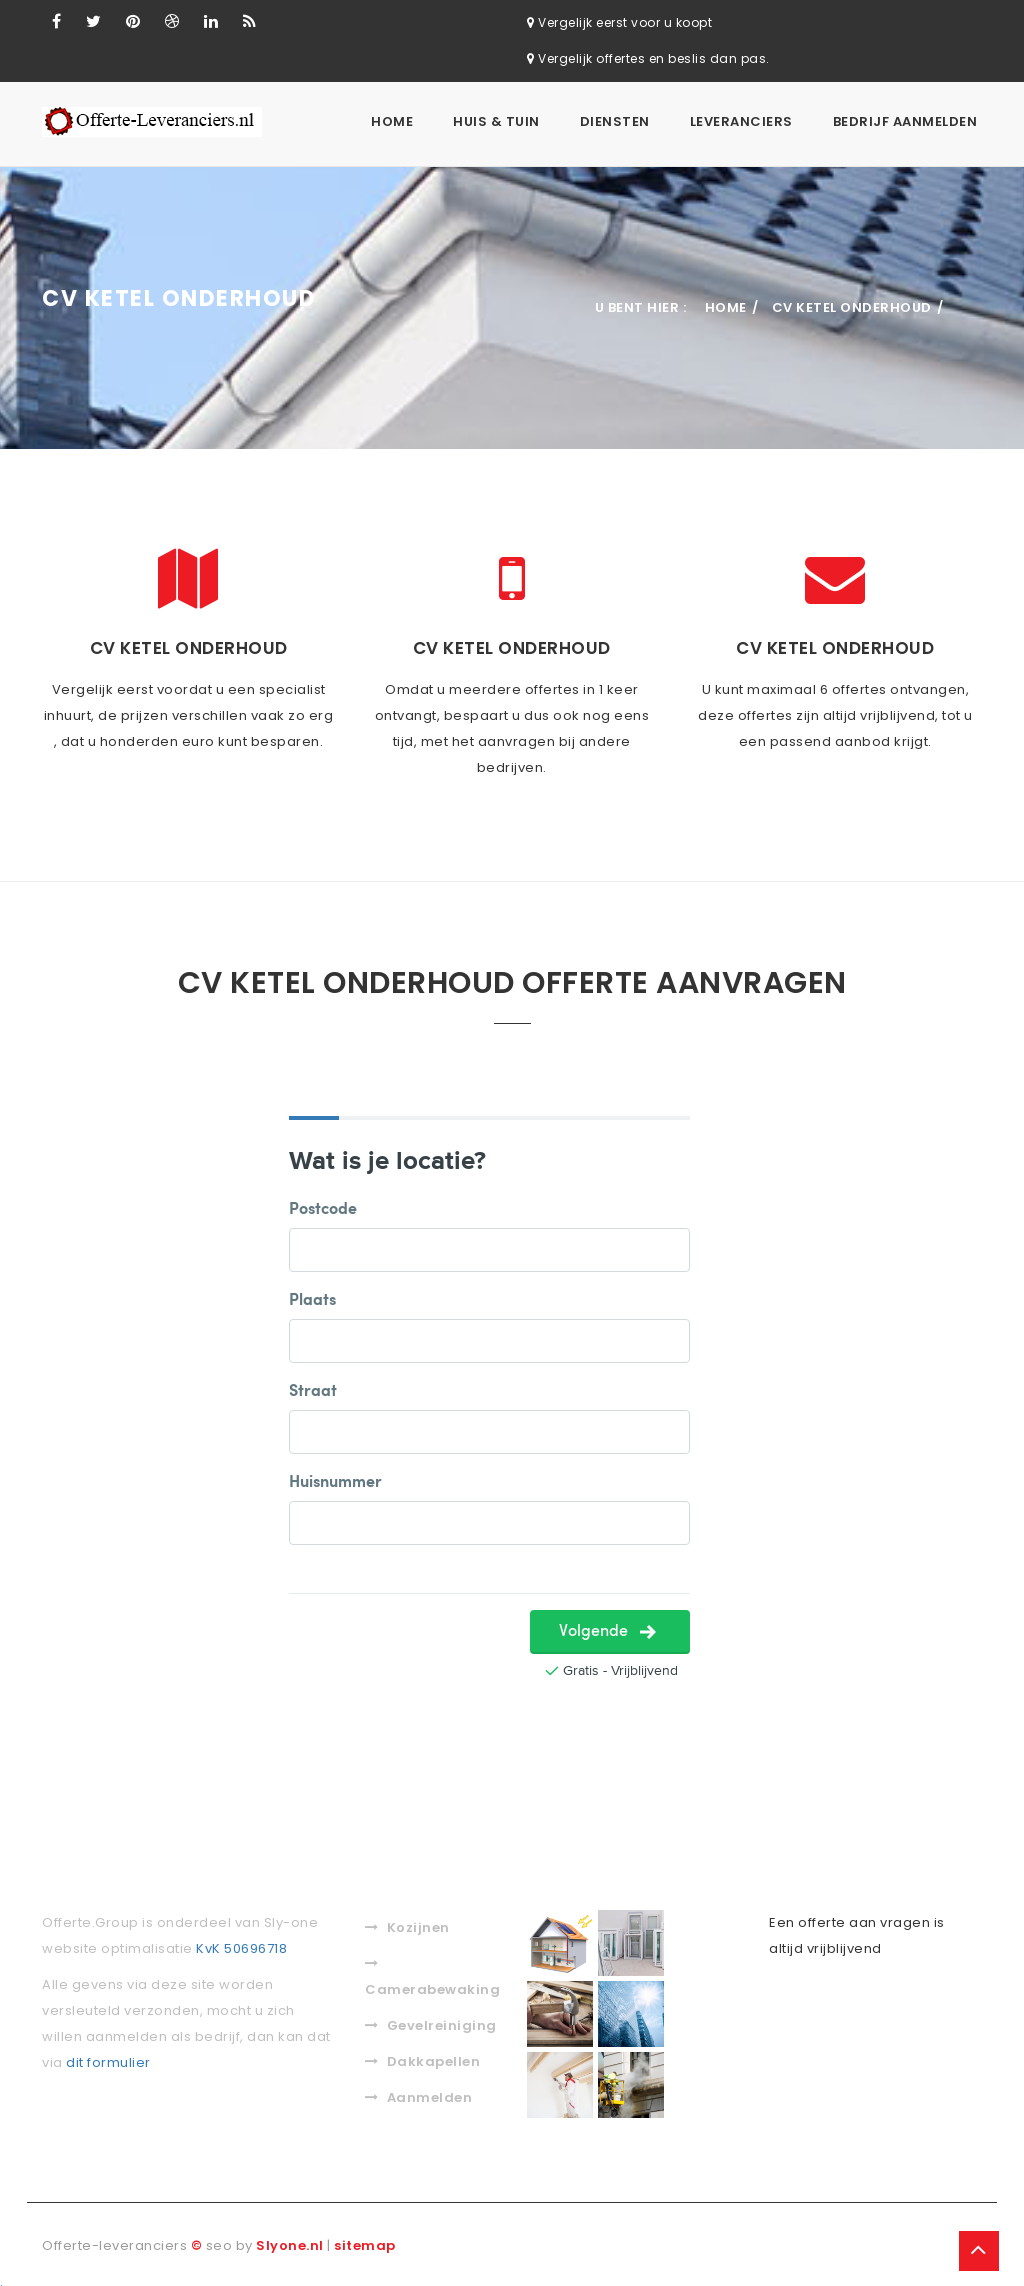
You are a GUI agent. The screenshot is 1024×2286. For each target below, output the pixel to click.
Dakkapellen (422, 2057)
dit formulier (108, 2058)
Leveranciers (741, 121)
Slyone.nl (290, 2241)
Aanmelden (418, 2093)
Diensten (615, 121)
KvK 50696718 (241, 1944)
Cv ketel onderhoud (852, 303)
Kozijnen (407, 1923)
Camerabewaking (431, 1974)
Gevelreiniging (431, 2021)
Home (392, 121)
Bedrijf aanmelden (905, 121)
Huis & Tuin (496, 121)
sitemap (365, 2241)
